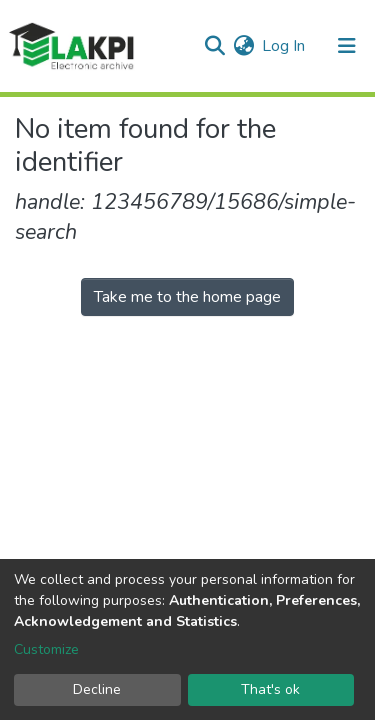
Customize (46, 649)
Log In (284, 46)
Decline (97, 689)
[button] (243, 46)
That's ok (270, 689)
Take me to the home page (187, 297)
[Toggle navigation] (347, 46)
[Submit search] (214, 46)
